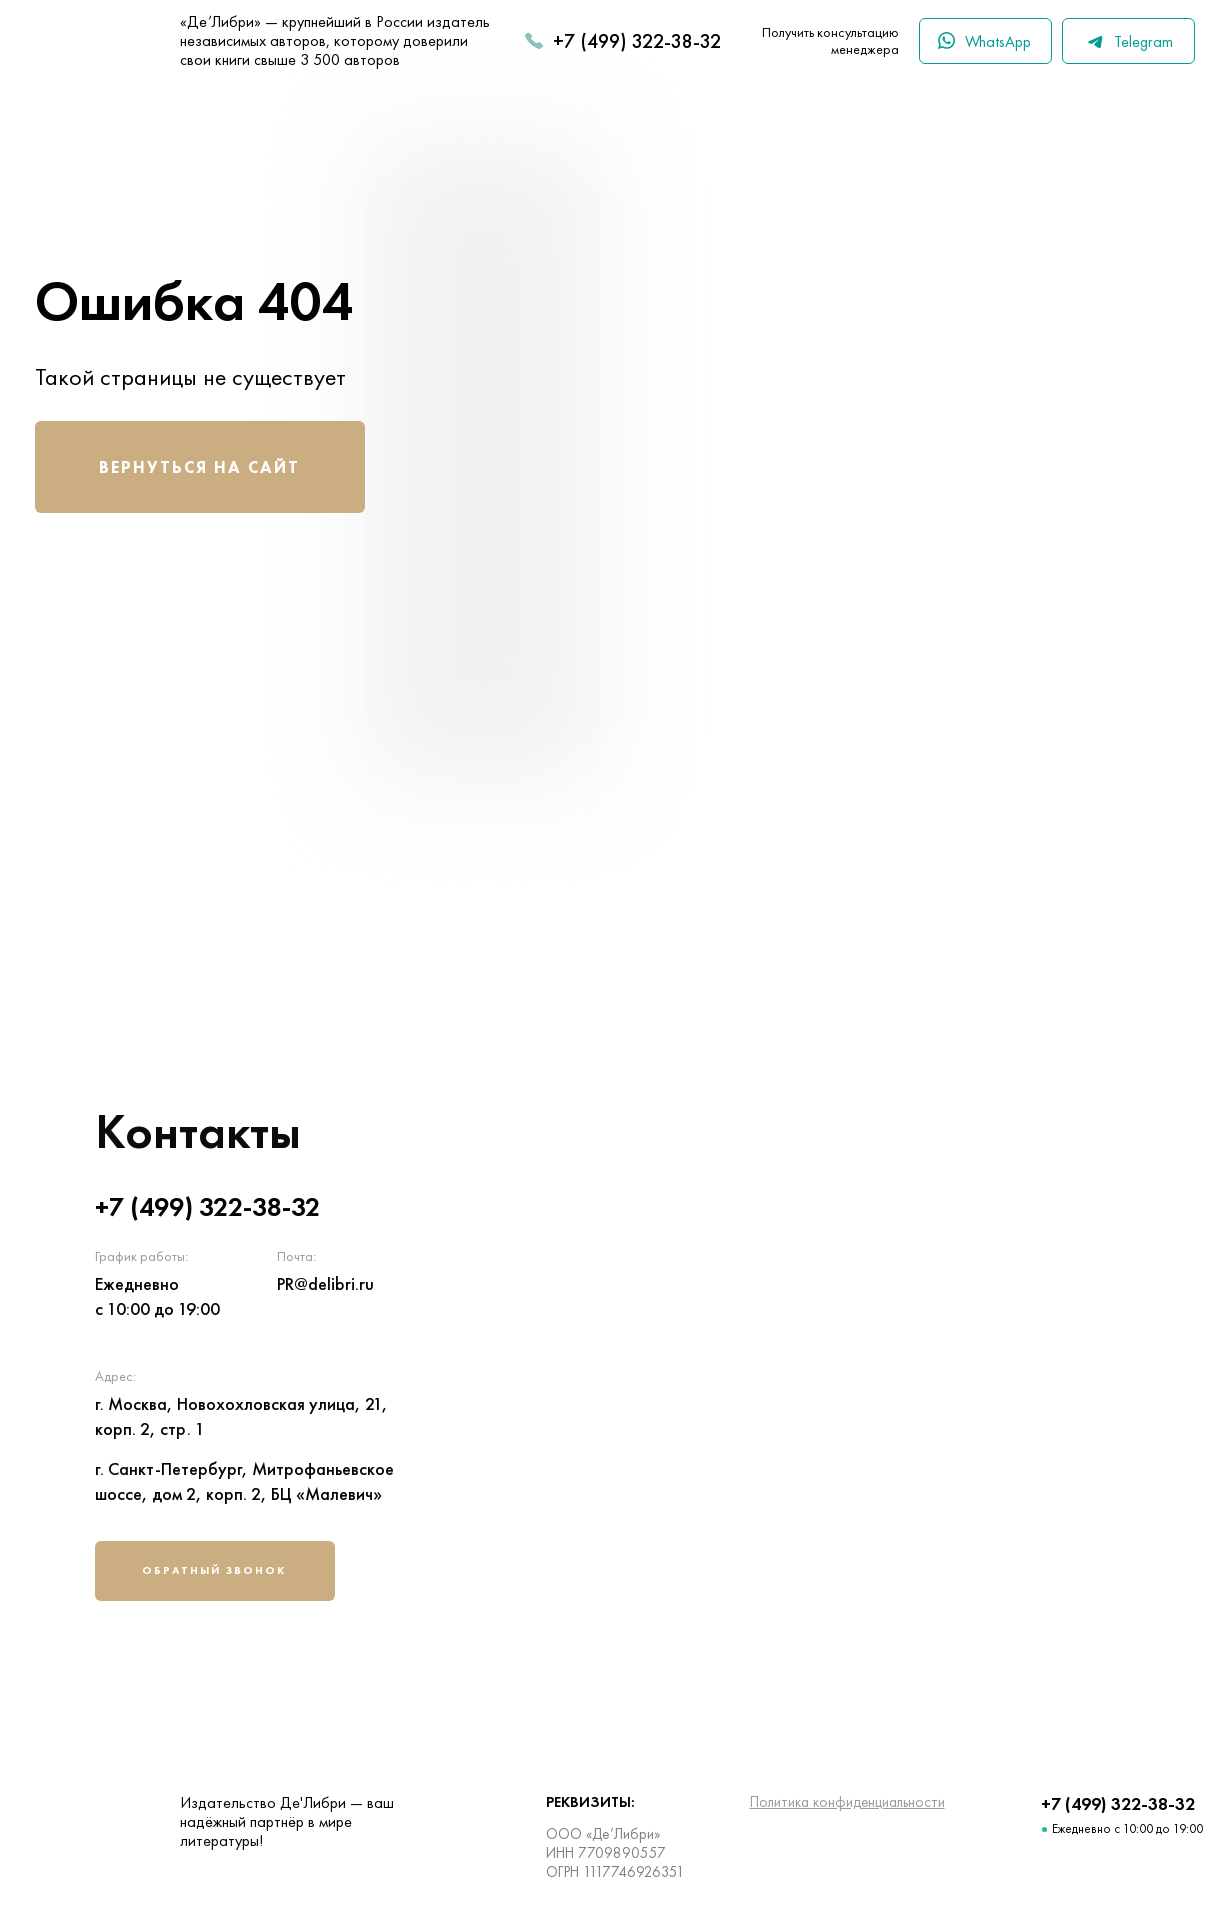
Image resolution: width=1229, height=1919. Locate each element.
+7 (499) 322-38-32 (637, 41)
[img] (890, 1359)
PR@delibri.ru (325, 1283)
